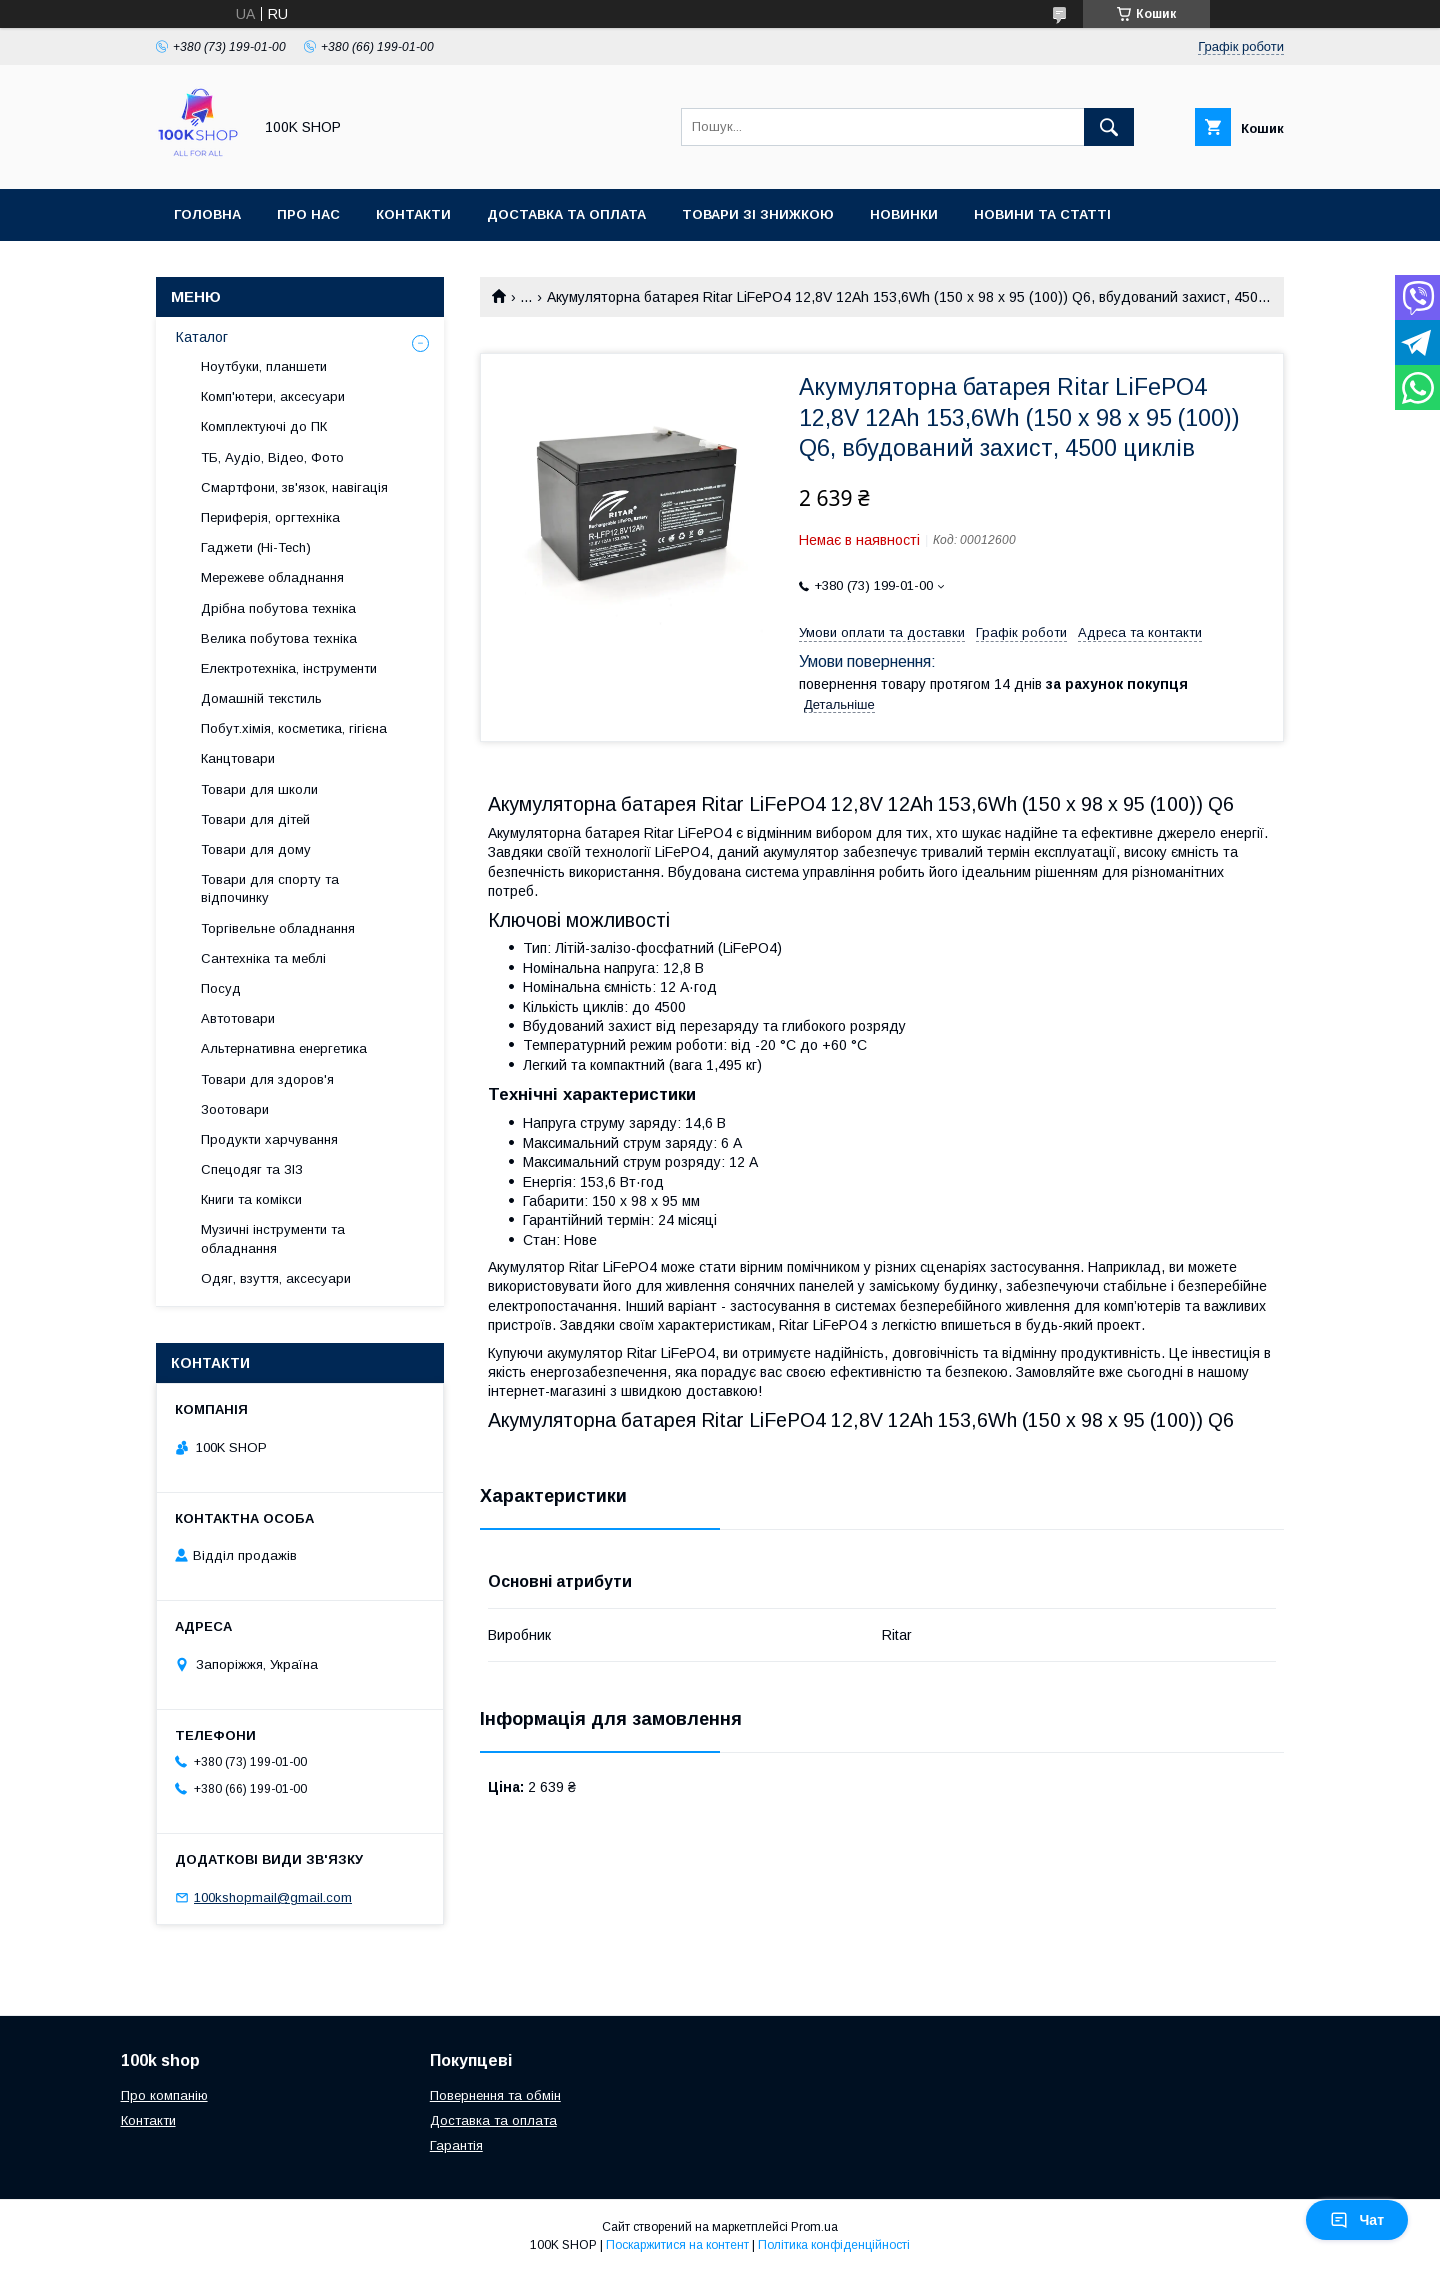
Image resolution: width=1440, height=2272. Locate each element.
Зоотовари (235, 1109)
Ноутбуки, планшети (264, 366)
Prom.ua (814, 2227)
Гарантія (456, 2145)
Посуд (221, 988)
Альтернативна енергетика (284, 1048)
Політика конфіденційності (834, 2245)
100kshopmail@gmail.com (273, 1897)
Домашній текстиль (261, 698)
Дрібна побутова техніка (278, 608)
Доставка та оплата (566, 214)
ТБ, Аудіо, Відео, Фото (272, 457)
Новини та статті (1042, 214)
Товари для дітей (255, 819)
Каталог (202, 337)
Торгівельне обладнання (278, 928)
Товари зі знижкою (758, 214)
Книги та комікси (251, 1199)
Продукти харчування (269, 1139)
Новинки (904, 214)
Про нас (308, 214)
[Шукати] (1109, 127)
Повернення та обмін (495, 2095)
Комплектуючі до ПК (264, 426)
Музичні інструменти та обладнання (273, 1238)
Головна (207, 214)
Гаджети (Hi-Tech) (256, 547)
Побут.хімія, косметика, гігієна (294, 728)
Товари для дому (256, 849)
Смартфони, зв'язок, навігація (294, 487)
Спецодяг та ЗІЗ (252, 1169)
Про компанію (164, 2095)
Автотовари (238, 1018)
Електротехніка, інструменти (289, 668)
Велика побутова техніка (279, 638)
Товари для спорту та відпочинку (270, 888)
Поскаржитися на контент (677, 2245)
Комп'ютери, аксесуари (273, 396)
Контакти (413, 214)
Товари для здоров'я (267, 1079)
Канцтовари (238, 758)
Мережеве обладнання (272, 577)
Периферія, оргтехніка (270, 517)
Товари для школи (259, 789)
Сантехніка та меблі (263, 958)
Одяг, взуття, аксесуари (276, 1278)
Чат (1357, 2220)
